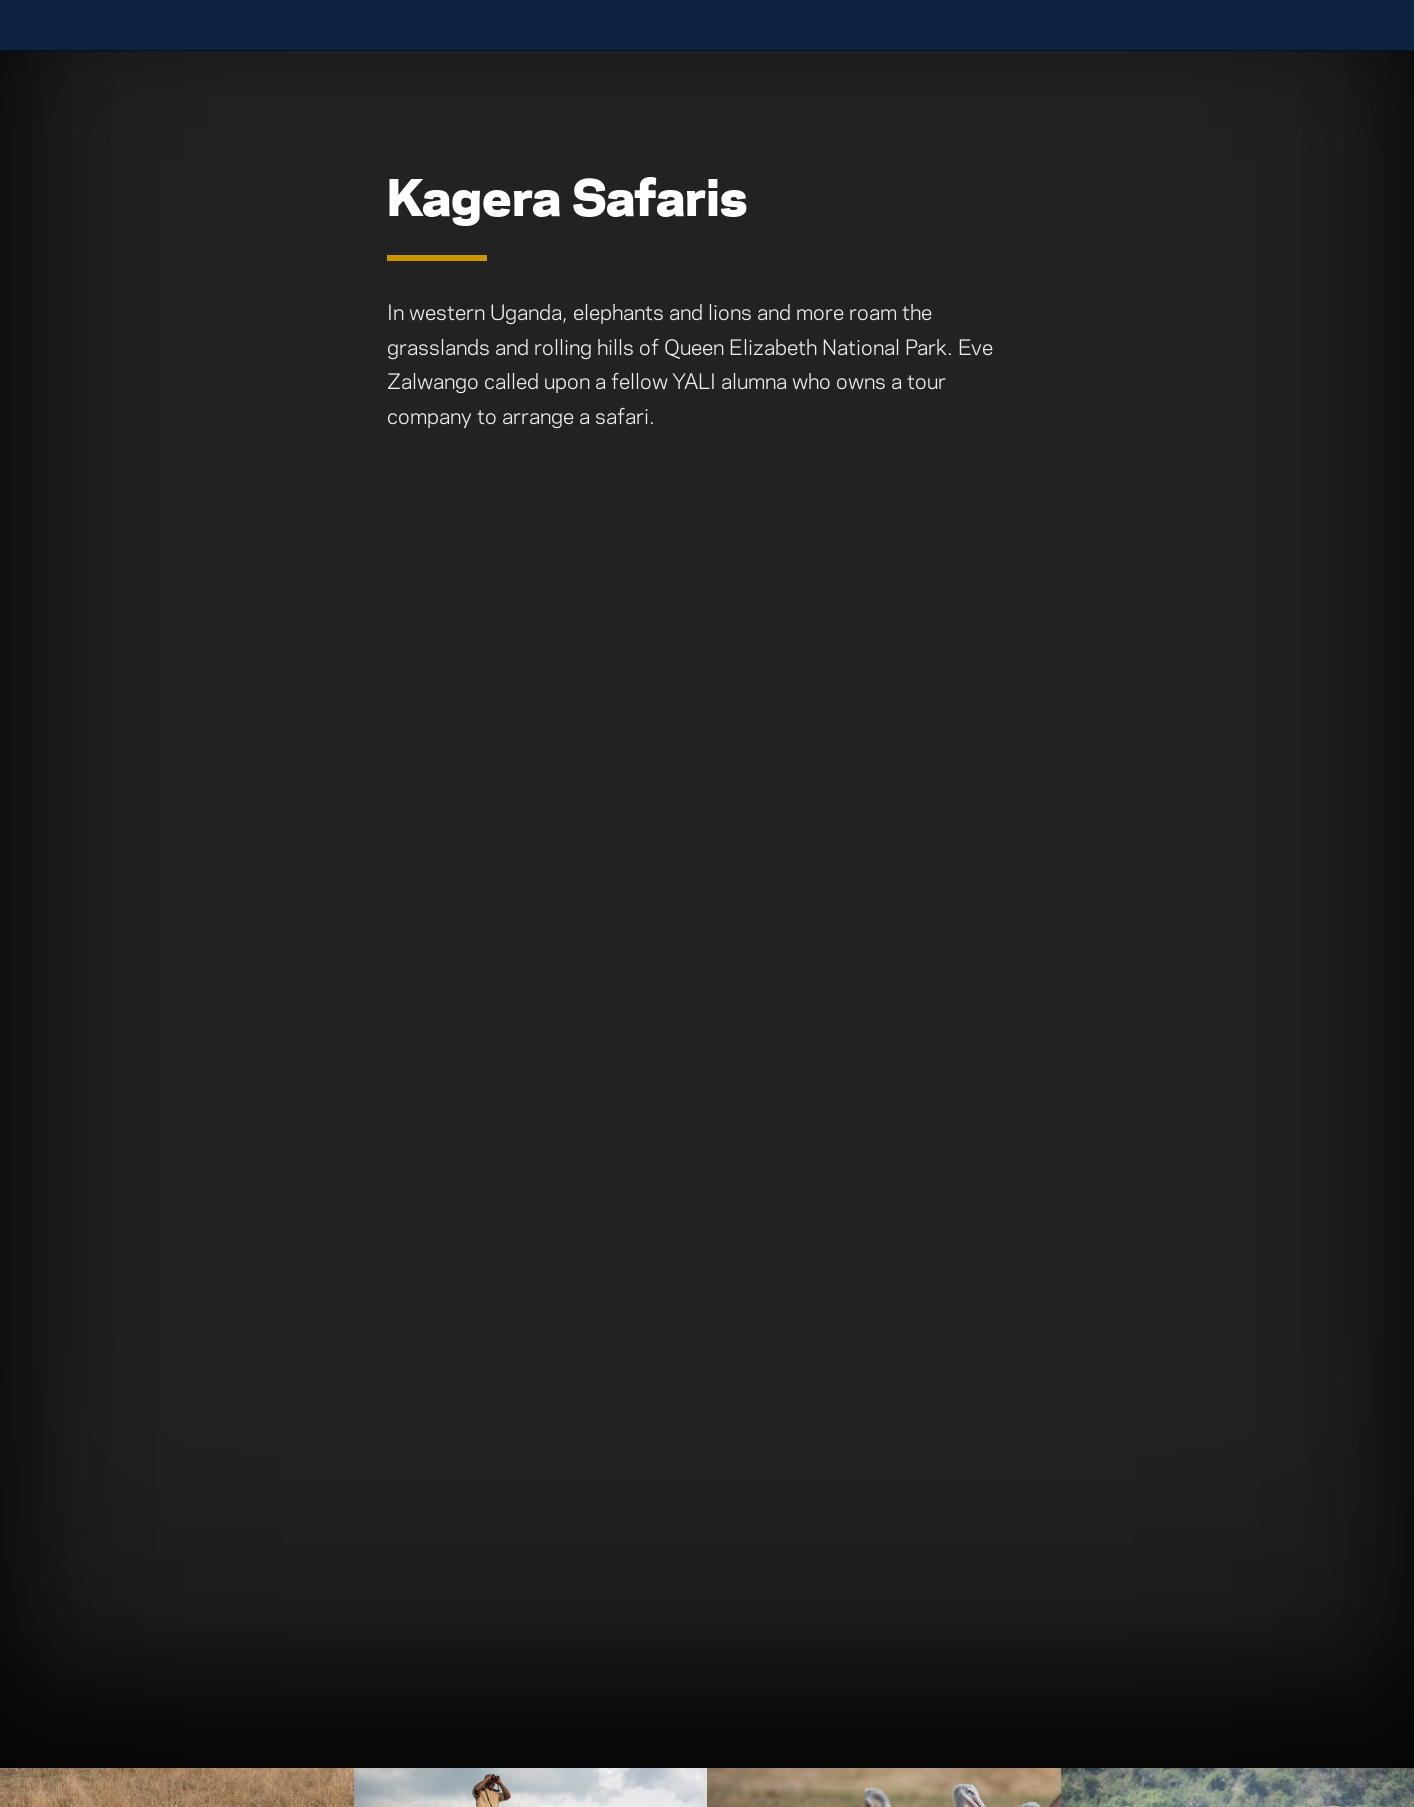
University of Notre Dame (174, 25)
